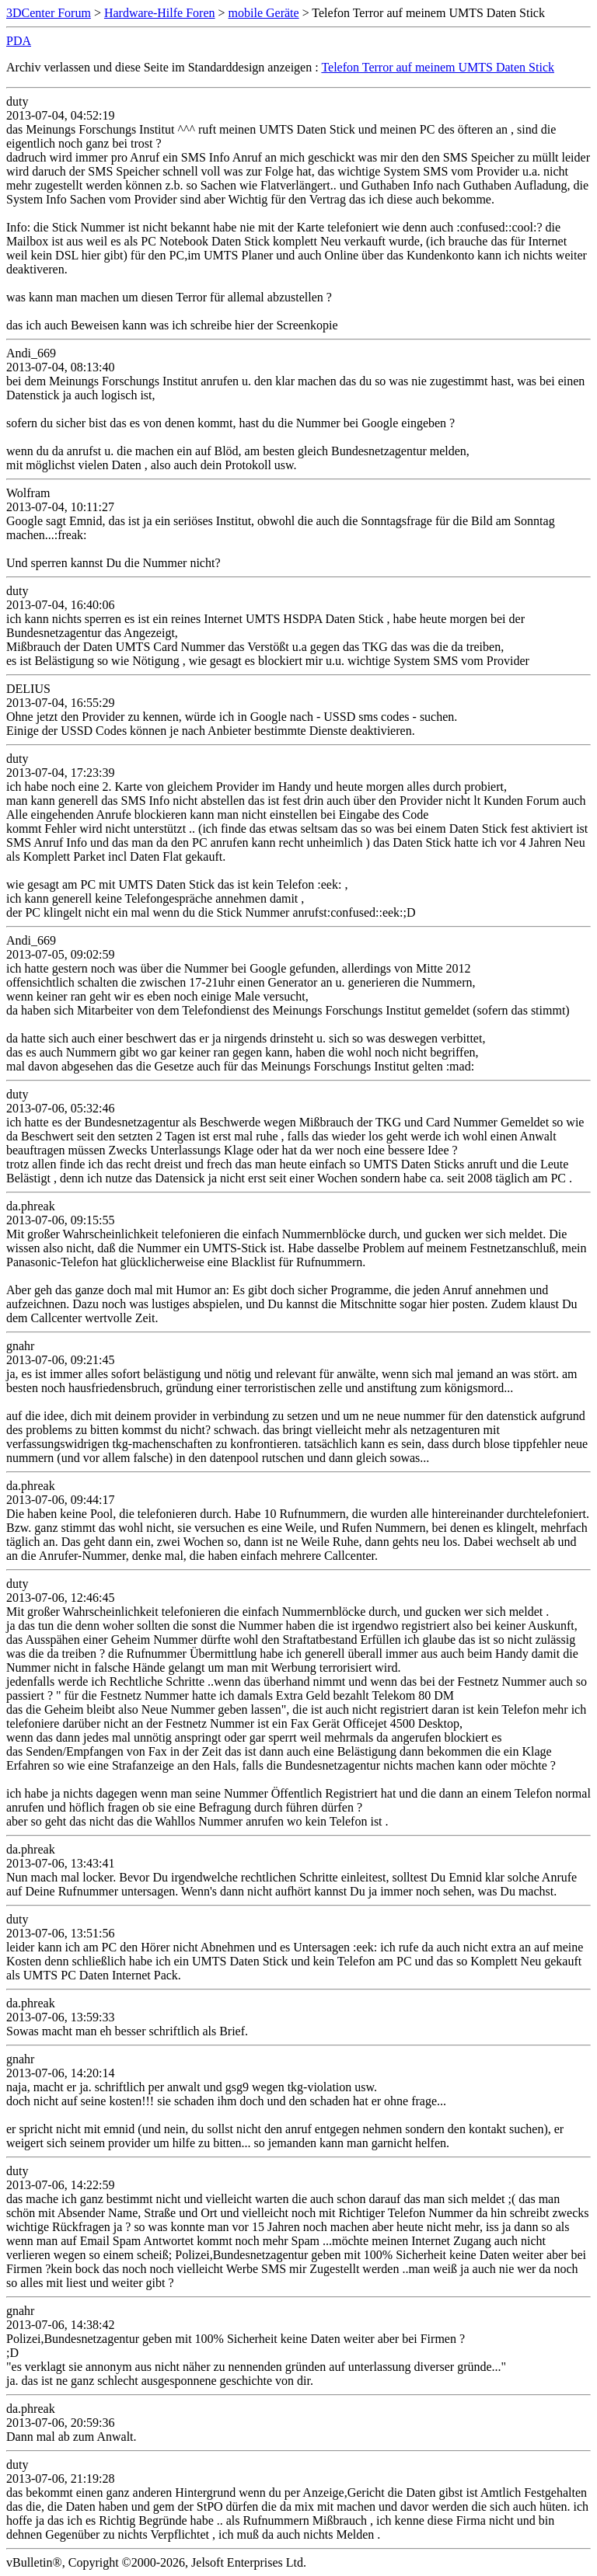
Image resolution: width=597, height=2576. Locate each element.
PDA (18, 40)
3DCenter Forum (48, 12)
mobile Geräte (264, 12)
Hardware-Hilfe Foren (159, 12)
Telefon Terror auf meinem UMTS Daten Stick (437, 67)
